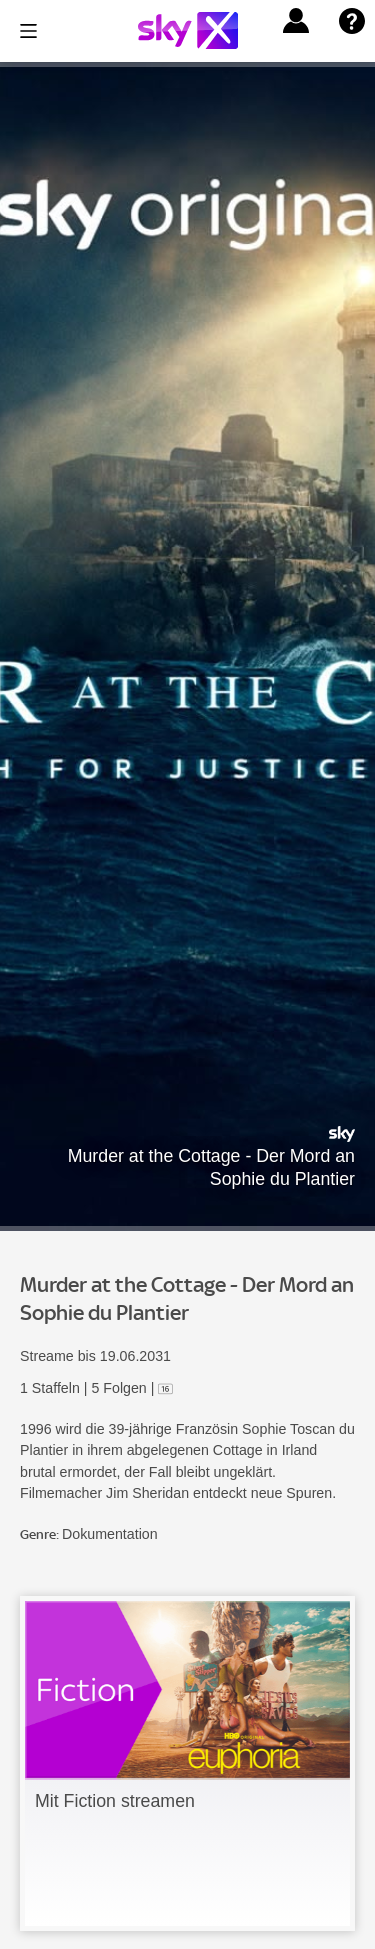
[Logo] (188, 30)
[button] (296, 21)
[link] (187, 1763)
